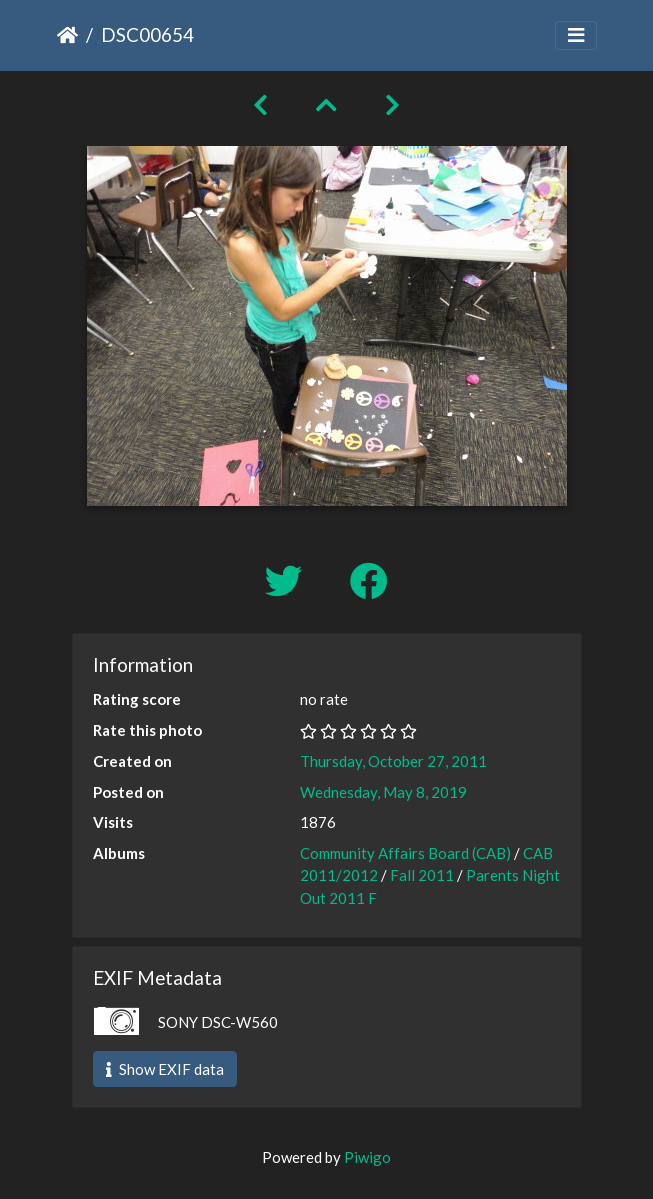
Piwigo (367, 1157)
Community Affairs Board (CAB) (405, 853)
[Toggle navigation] (576, 35)
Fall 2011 (422, 875)
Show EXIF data (165, 1069)
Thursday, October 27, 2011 (393, 761)
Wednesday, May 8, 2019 (383, 792)
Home (67, 35)
